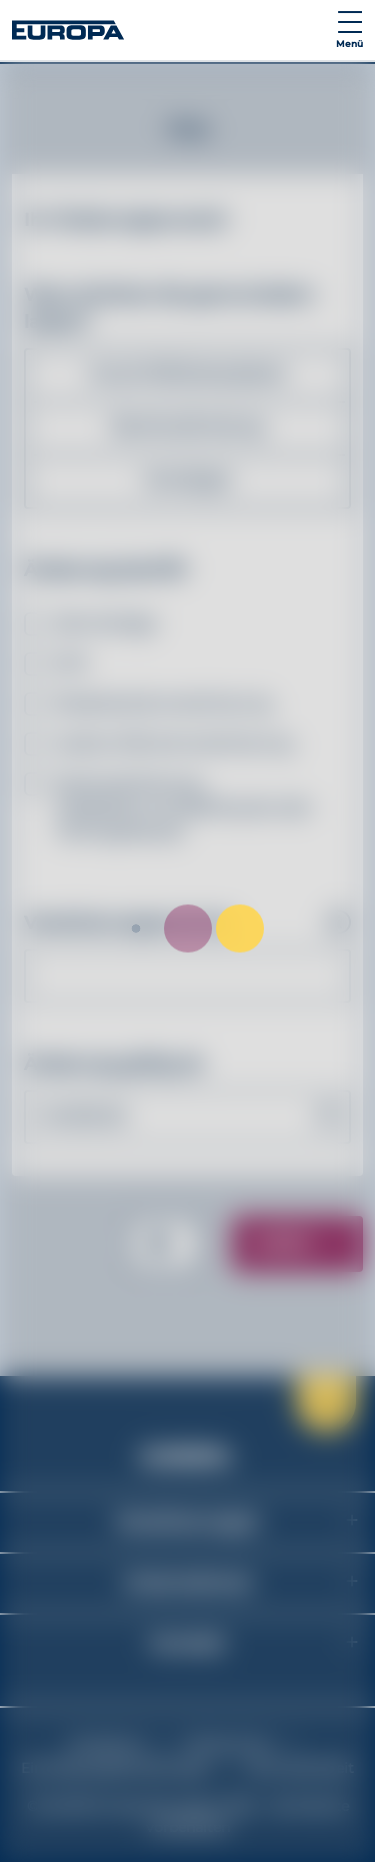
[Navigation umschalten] (349, 29)
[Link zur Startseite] (68, 30)
